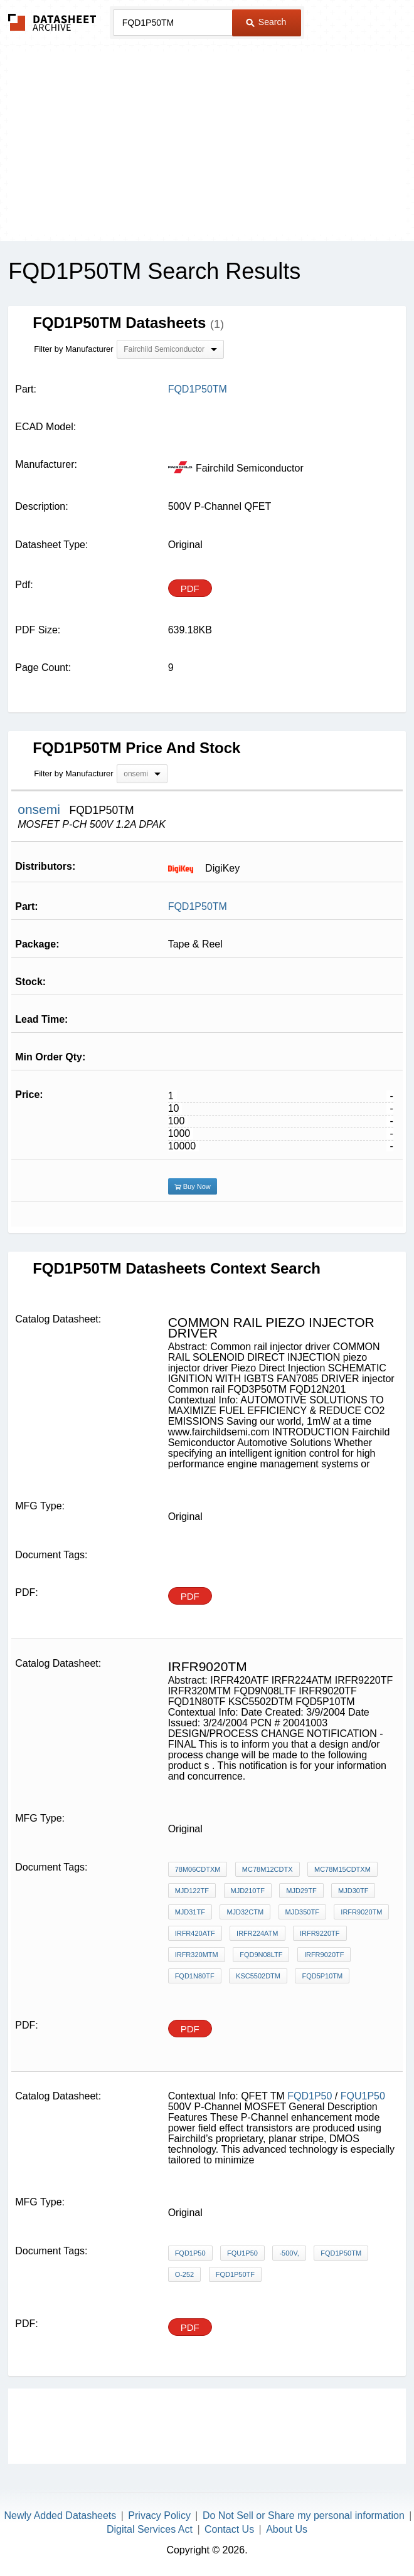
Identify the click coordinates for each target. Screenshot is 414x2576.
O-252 (184, 2274)
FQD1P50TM (197, 906)
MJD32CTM (244, 1912)
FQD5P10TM (322, 1976)
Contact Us (229, 2529)
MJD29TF (301, 1890)
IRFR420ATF (195, 1933)
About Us (286, 2529)
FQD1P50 (309, 2096)
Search (266, 22)
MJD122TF (192, 1890)
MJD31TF (190, 1912)
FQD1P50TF (235, 2274)
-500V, (289, 2253)
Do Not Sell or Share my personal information (304, 2515)
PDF (190, 588)
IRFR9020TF (324, 1954)
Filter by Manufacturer (73, 349)
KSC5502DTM (258, 1976)
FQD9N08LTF (261, 1954)
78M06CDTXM (198, 1869)
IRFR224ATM (257, 1933)
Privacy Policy (159, 2515)
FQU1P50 (363, 2096)
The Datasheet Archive (52, 22)
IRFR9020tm (361, 1912)
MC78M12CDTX (267, 1869)
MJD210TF (248, 1890)
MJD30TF (353, 1890)
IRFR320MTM (196, 1954)
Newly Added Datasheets (60, 2515)
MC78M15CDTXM (342, 1869)
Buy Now (192, 1186)
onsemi (41, 809)
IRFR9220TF (320, 1933)
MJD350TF (302, 1912)
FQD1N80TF (195, 1976)
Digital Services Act (150, 2529)
